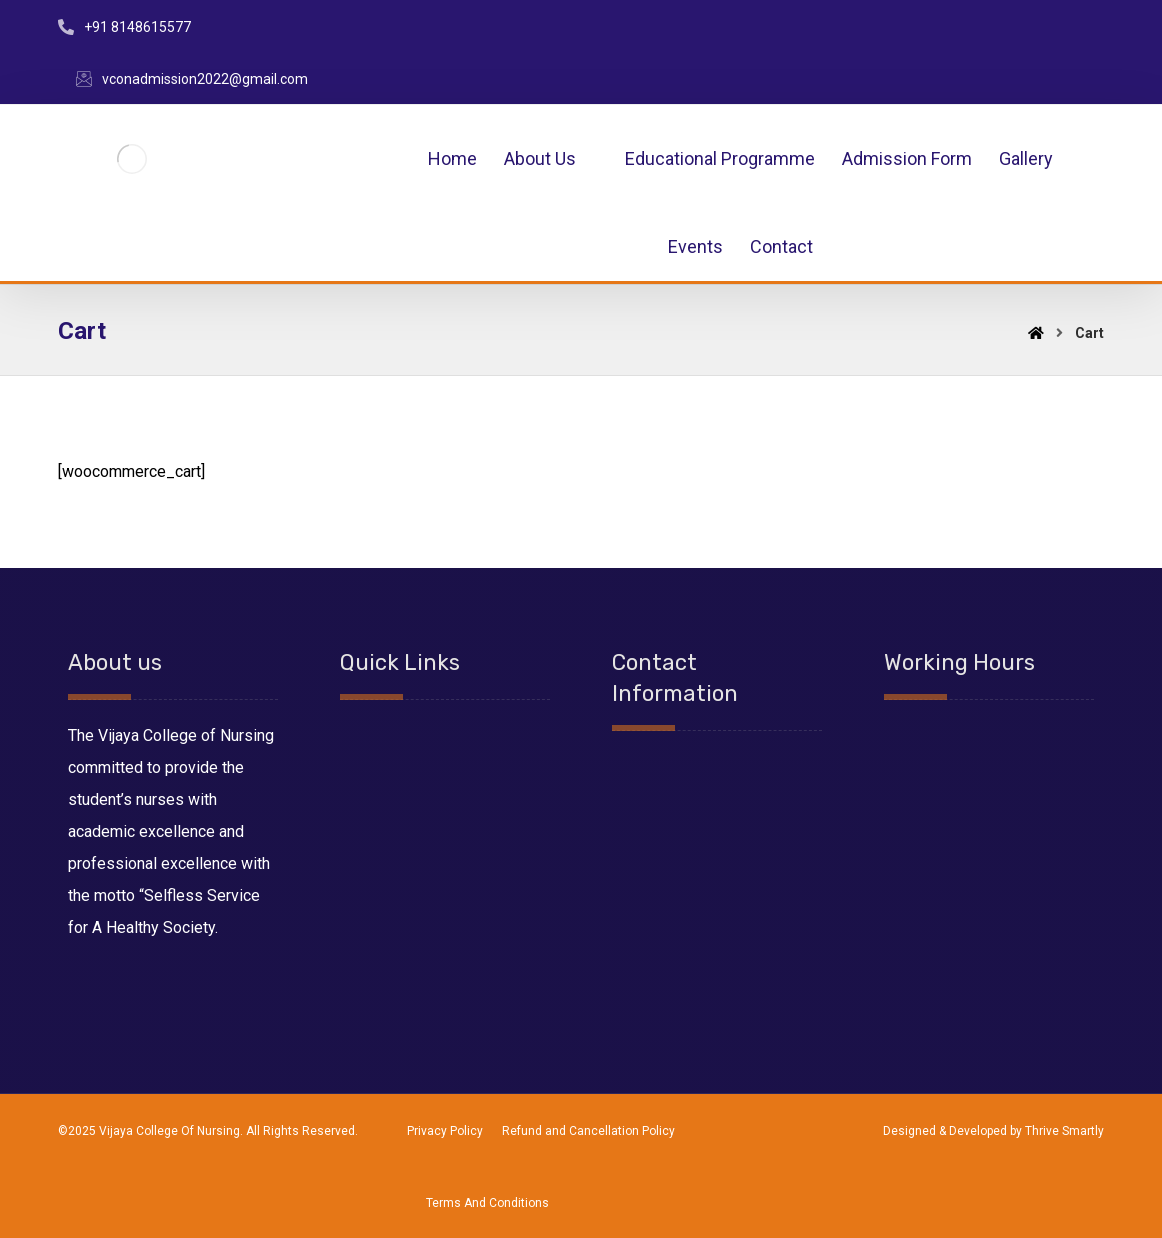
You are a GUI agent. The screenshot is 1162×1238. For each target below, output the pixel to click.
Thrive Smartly (1064, 1131)
